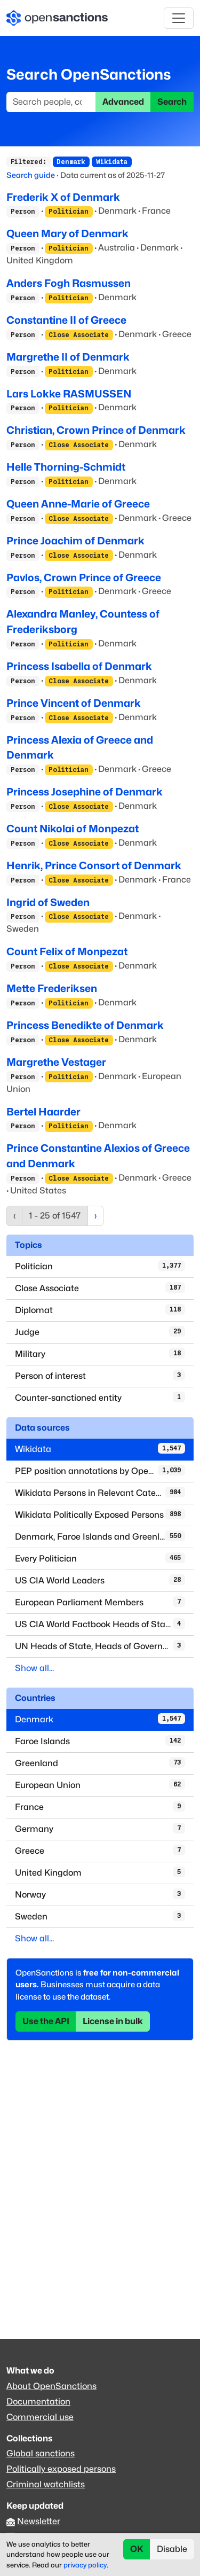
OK (136, 2549)
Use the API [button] (45, 2021)
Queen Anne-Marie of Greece (78, 503)
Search (172, 102)
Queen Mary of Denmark (67, 233)
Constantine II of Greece (66, 320)
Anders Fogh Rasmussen (68, 283)
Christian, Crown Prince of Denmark (96, 430)
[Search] (51, 102)
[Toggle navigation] (179, 18)
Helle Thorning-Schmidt (65, 466)
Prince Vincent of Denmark (73, 703)
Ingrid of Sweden (48, 902)
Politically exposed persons (61, 2469)
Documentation (38, 2402)
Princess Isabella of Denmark (79, 666)
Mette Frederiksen (51, 988)
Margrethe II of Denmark (68, 356)
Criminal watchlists (45, 2484)
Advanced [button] (123, 102)
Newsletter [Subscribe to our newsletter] (38, 2521)
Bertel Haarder (43, 1111)
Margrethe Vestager (56, 1062)
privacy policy (85, 2565)
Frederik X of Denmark (63, 197)
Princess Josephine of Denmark (84, 791)
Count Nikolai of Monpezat (72, 828)
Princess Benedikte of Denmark (85, 1025)
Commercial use (40, 2417)
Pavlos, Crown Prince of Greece (83, 577)
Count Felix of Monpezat (66, 951)
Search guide (30, 174)
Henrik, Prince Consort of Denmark (93, 865)
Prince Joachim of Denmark (75, 540)
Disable (172, 2549)
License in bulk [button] (113, 2021)
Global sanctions (40, 2453)
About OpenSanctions (51, 2386)
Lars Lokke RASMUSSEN (68, 393)
